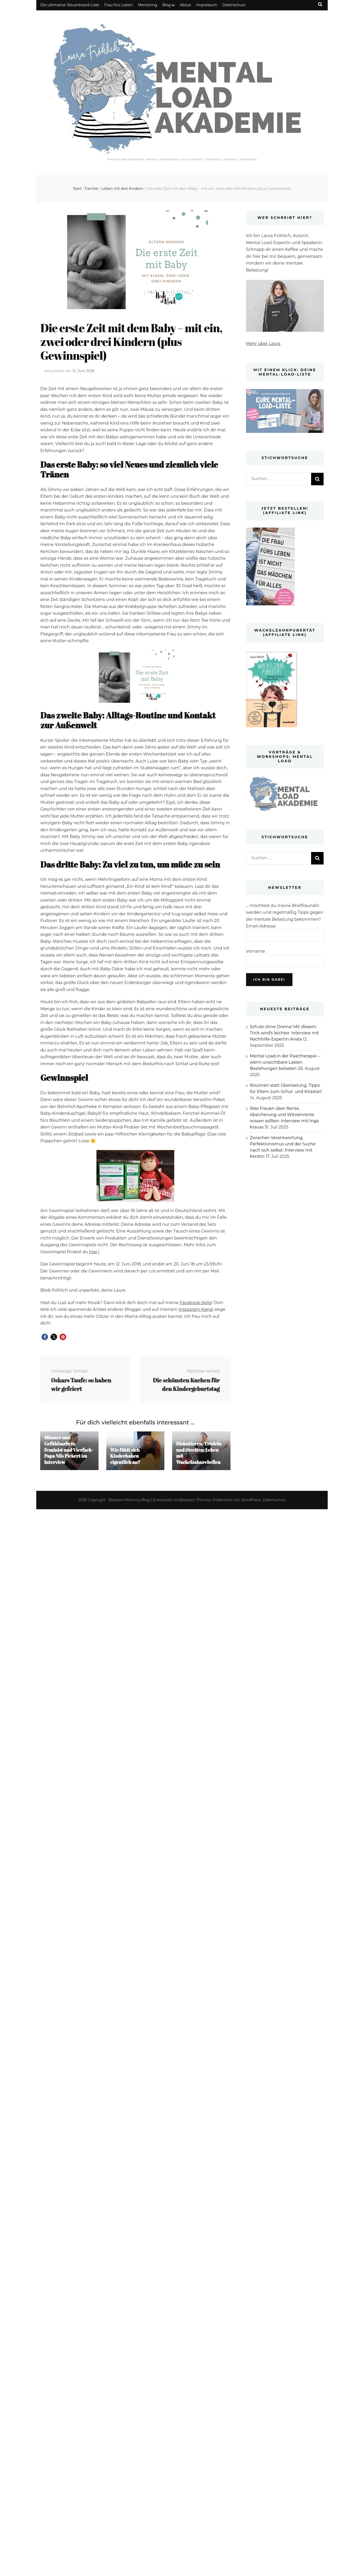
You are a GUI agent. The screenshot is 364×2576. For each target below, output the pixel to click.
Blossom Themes (195, 1500)
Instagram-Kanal (196, 1309)
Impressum (206, 5)
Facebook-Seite (196, 1302)
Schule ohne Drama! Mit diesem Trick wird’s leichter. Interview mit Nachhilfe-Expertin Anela (284, 1033)
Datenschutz (233, 5)
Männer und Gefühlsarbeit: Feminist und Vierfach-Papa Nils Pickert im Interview (68, 1449)
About (185, 5)
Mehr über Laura (263, 343)
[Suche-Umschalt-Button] (320, 4)
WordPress (251, 1500)
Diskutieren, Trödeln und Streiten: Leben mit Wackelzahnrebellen (198, 1453)
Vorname (255, 951)
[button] (44, 1337)
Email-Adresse (261, 926)
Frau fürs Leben (118, 5)
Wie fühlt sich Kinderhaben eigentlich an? (125, 1456)
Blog (166, 5)
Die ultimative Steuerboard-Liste (69, 5)
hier (93, 1251)
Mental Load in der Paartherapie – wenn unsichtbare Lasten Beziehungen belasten (285, 1062)
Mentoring (147, 5)
